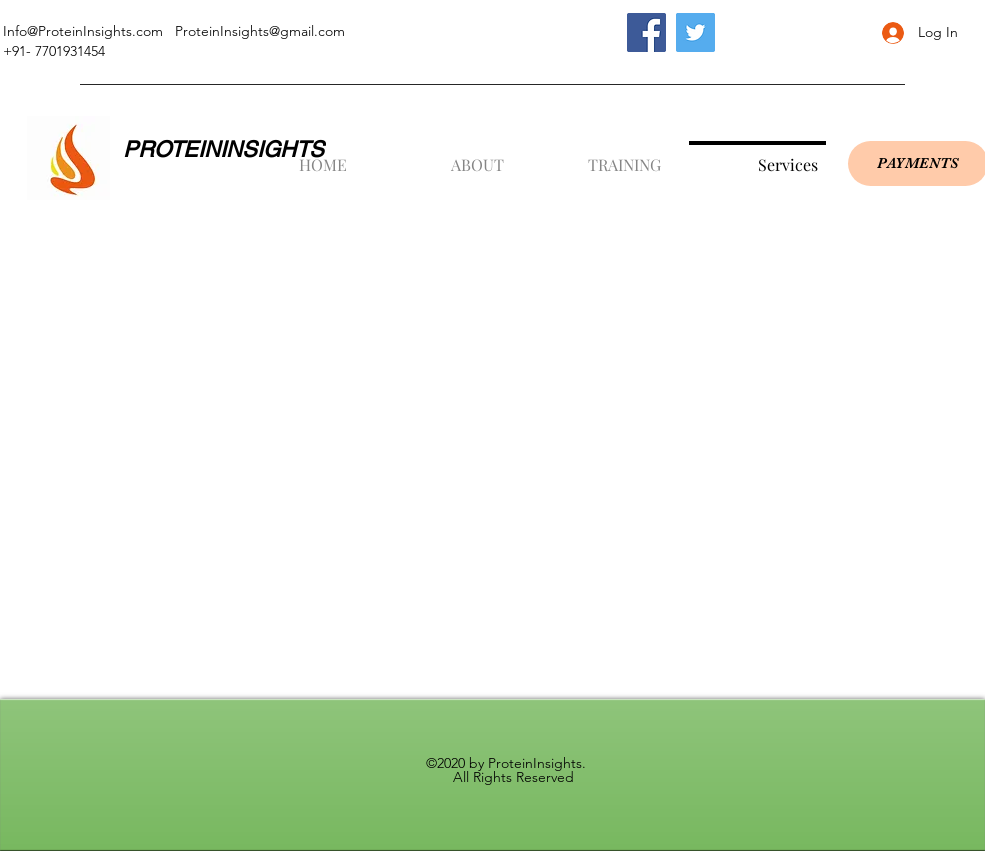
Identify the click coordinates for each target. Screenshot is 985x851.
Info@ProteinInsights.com (83, 31)
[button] (443, 156)
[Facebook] (646, 32)
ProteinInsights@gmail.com (260, 31)
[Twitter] (695, 32)
